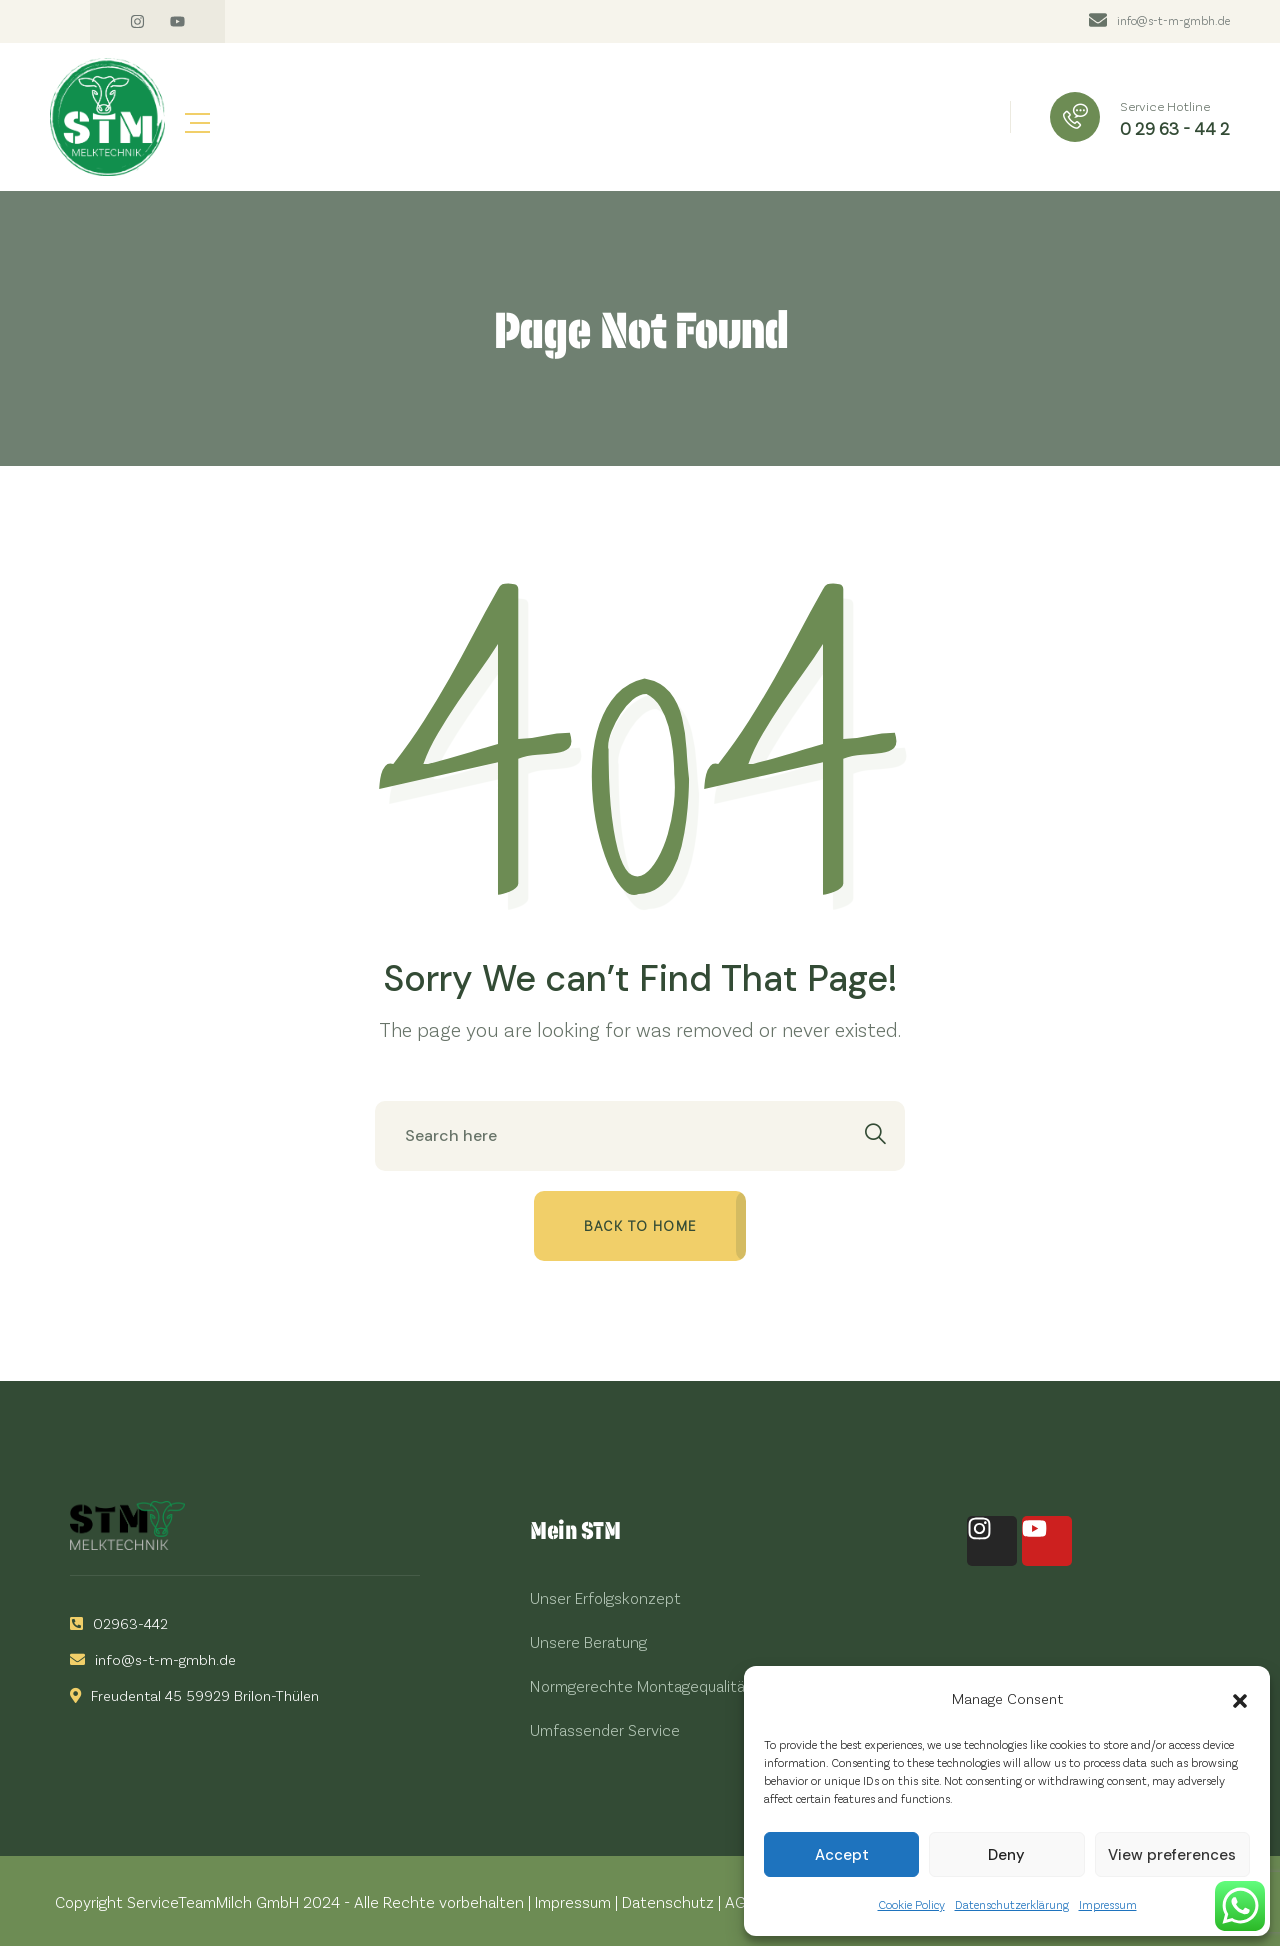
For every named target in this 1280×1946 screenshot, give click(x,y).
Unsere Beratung (588, 1641)
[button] (1240, 1698)
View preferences (1172, 1855)
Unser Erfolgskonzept (605, 1597)
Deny (1006, 1855)
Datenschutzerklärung (1012, 1904)
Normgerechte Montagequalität (641, 1685)
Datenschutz (668, 1901)
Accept (842, 1855)
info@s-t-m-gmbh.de (1173, 20)
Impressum (1108, 1904)
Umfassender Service (605, 1729)
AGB (740, 1901)
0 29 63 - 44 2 (1175, 128)
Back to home (640, 1225)
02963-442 (119, 1623)
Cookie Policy (911, 1904)
